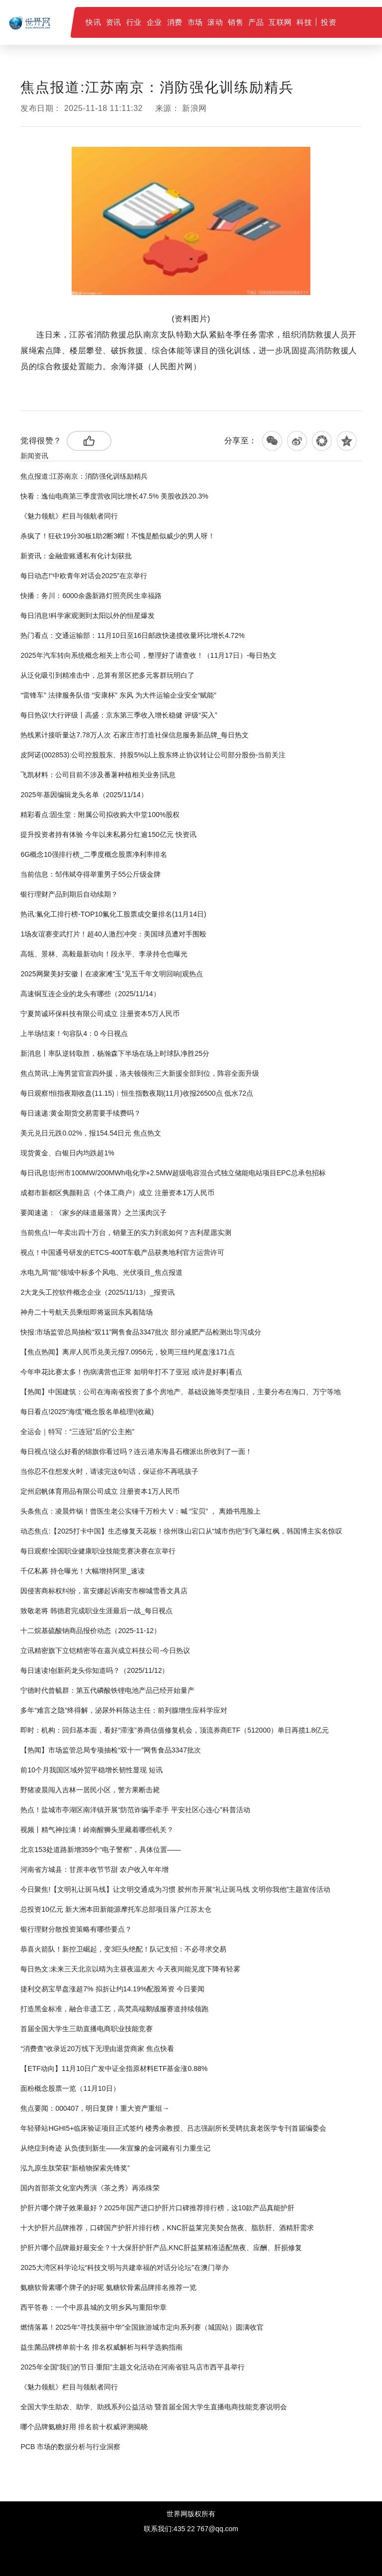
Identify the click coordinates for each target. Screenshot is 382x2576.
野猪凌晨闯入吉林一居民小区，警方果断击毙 (90, 1790)
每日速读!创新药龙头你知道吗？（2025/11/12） (94, 1670)
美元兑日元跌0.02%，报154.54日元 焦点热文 (90, 1133)
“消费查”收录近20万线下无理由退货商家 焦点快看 (97, 2049)
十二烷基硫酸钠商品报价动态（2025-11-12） (90, 1631)
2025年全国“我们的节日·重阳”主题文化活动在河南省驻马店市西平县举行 (132, 2367)
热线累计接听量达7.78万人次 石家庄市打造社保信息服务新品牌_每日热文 (134, 735)
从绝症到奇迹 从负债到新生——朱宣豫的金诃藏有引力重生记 (115, 2148)
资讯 (113, 22)
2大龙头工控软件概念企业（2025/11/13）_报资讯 (97, 1292)
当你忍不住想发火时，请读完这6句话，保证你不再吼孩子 (109, 1471)
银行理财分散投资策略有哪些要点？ (76, 1929)
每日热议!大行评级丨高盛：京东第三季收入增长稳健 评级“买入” (118, 715)
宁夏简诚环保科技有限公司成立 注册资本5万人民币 (100, 1014)
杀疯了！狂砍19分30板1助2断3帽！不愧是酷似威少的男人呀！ (117, 536)
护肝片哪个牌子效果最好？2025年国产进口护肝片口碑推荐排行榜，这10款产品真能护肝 (157, 2208)
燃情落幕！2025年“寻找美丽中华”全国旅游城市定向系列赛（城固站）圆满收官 (141, 2327)
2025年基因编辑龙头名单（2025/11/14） (83, 795)
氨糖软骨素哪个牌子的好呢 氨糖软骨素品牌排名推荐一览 (108, 2287)
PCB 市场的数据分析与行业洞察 (70, 2447)
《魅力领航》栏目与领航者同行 (69, 516)
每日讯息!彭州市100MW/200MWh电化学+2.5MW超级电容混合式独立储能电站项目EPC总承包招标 (172, 1173)
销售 (235, 22)
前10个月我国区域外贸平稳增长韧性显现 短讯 (91, 1770)
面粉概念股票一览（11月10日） (69, 2088)
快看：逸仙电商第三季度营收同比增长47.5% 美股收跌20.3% (114, 496)
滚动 (215, 22)
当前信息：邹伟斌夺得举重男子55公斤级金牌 (90, 874)
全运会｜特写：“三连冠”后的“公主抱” (77, 1432)
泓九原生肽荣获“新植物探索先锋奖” (74, 2168)
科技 (304, 22)
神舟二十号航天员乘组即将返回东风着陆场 (86, 1312)
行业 (134, 22)
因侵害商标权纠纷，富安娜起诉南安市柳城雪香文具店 (104, 1591)
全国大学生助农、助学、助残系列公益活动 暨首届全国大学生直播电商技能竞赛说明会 (153, 2407)
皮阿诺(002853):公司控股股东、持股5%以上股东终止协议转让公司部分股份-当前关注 (153, 755)
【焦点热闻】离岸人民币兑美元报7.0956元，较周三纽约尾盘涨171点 (127, 1352)
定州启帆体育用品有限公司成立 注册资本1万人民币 (100, 1491)
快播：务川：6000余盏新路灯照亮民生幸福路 (90, 596)
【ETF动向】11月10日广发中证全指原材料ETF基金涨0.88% (113, 2068)
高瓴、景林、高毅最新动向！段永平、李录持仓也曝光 (104, 954)
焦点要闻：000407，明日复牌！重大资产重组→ (94, 2108)
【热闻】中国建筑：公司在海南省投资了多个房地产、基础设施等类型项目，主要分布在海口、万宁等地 (180, 1392)
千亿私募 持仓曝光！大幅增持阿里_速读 (82, 1571)
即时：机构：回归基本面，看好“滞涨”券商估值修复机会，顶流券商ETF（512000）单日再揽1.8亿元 (174, 1730)
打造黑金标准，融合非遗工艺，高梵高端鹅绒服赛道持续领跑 (114, 2009)
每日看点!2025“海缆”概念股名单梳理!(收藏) (87, 1412)
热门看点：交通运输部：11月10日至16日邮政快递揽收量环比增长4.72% (132, 635)
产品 (256, 22)
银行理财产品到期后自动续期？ (69, 894)
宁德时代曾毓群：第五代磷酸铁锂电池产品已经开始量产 (107, 1690)
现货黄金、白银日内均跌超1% (67, 1153)
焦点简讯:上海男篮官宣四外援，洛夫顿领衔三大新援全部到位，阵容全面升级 (139, 1073)
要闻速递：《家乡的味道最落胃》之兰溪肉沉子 (93, 1213)
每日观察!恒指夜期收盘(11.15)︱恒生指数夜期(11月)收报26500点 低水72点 (136, 1093)
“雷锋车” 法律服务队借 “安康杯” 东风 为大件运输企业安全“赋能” (118, 695)
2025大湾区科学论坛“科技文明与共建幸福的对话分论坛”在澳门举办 (124, 2267)
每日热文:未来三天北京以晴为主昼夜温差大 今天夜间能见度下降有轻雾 (130, 1969)
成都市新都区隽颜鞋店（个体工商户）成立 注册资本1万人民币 (117, 1193)
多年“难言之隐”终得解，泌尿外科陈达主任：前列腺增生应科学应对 (123, 1710)
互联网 (280, 22)
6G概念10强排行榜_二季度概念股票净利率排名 (93, 854)
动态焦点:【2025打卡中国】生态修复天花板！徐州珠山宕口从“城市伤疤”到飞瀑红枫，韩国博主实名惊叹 (181, 1531)
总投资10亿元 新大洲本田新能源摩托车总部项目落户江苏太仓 (115, 1909)
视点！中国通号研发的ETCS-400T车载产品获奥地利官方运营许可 (122, 1252)
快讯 (93, 22)
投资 (328, 22)
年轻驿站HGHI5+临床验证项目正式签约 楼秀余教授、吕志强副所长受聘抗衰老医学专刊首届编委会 (173, 2128)
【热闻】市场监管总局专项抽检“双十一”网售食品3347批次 (110, 1750)
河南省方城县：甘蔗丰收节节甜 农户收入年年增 (94, 1869)
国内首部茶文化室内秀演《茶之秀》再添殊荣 (90, 2188)
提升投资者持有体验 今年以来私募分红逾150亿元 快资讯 (108, 834)
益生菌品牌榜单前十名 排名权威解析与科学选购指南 (101, 2347)
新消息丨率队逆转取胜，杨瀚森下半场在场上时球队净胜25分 (114, 1053)
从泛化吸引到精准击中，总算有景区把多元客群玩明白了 (107, 675)
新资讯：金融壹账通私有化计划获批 (76, 556)
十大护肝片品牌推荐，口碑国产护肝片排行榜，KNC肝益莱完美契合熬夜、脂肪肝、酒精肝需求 (167, 2228)
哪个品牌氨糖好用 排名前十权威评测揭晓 (84, 2427)
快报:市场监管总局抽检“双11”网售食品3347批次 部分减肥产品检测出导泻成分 (140, 1332)
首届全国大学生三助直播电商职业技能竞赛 (86, 2029)
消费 (175, 22)
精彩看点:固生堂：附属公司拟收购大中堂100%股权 (100, 815)
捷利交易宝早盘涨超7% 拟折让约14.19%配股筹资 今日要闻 (112, 1989)
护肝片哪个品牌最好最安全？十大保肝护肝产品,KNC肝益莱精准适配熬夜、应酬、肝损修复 (160, 2248)
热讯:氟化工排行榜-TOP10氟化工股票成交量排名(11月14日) (113, 914)
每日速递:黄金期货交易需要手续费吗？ (80, 1113)
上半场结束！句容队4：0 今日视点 (73, 1033)
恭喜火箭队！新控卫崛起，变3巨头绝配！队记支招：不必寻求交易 (123, 1949)
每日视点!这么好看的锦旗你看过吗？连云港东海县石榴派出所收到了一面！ (136, 1451)
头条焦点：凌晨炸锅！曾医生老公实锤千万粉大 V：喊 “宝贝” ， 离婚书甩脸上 (140, 1511)
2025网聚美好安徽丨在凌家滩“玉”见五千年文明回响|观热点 (111, 974)
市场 (195, 22)
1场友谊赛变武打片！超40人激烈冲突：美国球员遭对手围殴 (113, 934)
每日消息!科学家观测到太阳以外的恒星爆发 (87, 615)
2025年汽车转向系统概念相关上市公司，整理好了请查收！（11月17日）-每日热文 (148, 655)
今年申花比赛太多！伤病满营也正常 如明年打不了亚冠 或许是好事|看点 (131, 1372)
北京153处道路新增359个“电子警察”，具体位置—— (100, 1850)
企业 (154, 22)
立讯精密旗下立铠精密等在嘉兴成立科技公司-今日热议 (105, 1650)
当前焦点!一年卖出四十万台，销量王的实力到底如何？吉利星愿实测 (125, 1232)
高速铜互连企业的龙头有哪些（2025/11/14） (90, 994)
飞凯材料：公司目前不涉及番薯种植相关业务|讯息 (98, 775)
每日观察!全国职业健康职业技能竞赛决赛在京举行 (98, 1551)
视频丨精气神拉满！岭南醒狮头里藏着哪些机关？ (97, 1830)
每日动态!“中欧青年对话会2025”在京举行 (83, 576)
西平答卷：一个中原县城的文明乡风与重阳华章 (93, 2307)
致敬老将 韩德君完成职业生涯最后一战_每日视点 (96, 1611)
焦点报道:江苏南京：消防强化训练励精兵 (84, 476)
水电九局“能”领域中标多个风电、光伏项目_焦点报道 (101, 1272)
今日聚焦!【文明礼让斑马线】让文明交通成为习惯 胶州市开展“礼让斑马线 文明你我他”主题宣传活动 (175, 1889)
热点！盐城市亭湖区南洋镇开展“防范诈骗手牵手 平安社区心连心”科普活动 (135, 1810)
